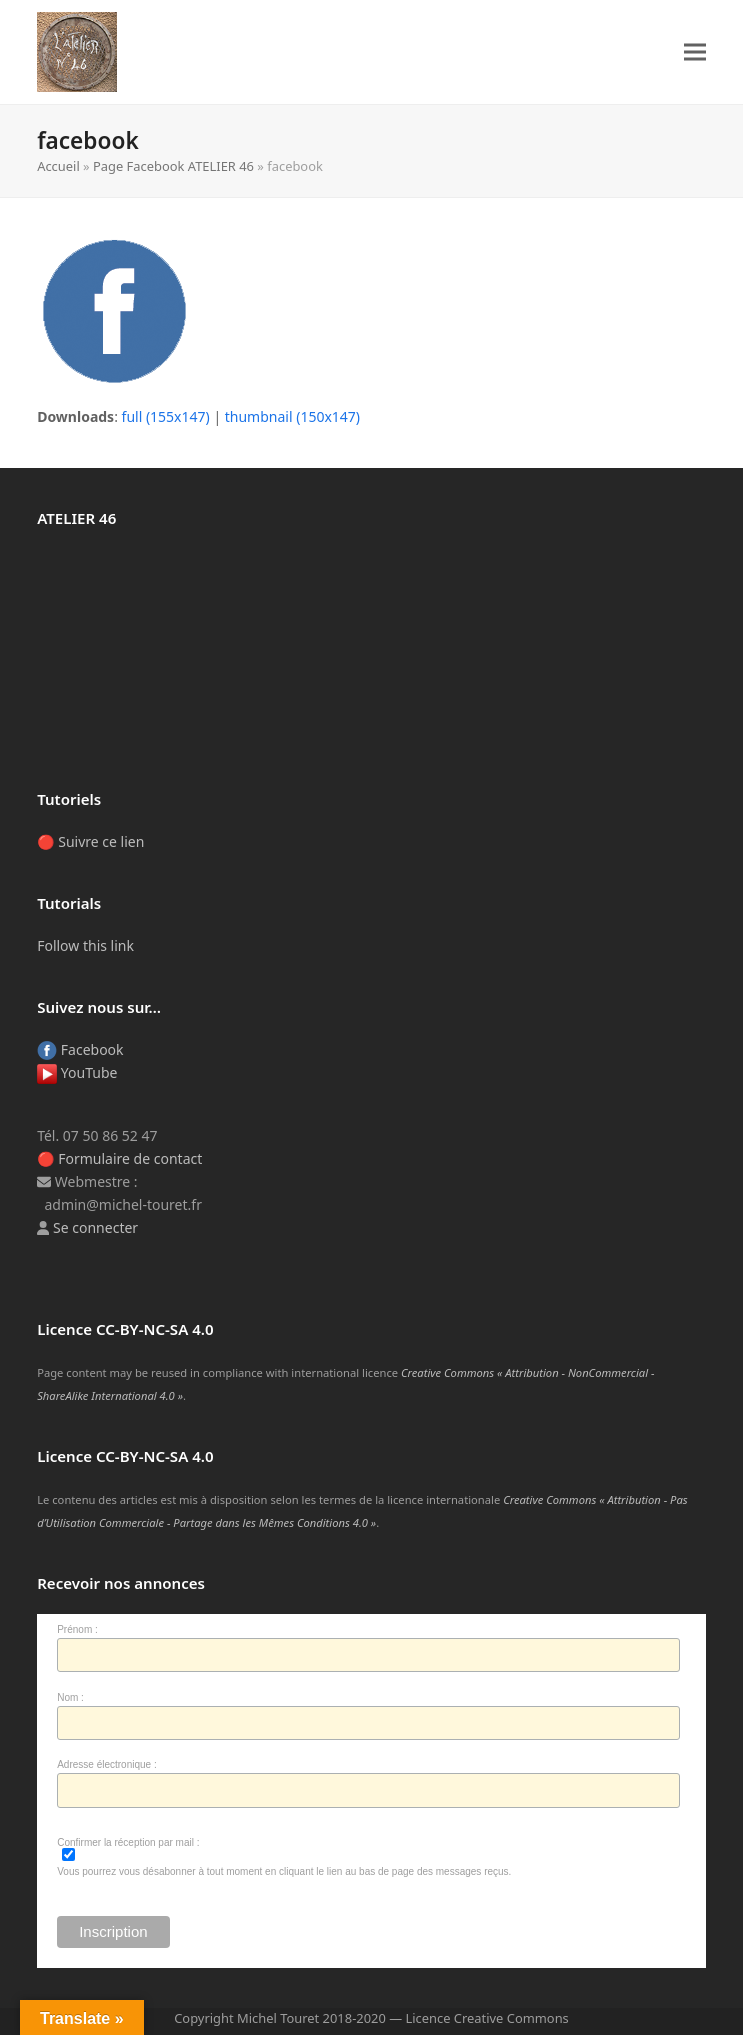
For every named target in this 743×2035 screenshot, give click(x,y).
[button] (695, 52)
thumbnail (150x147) (292, 416)
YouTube (77, 1072)
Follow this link (85, 945)
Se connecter (95, 1227)
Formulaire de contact (130, 1158)
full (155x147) (166, 416)
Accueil (58, 166)
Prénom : (77, 1629)
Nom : (70, 1697)
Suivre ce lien (101, 841)
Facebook (80, 1049)
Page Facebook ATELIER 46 (173, 166)
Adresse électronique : (107, 1764)
